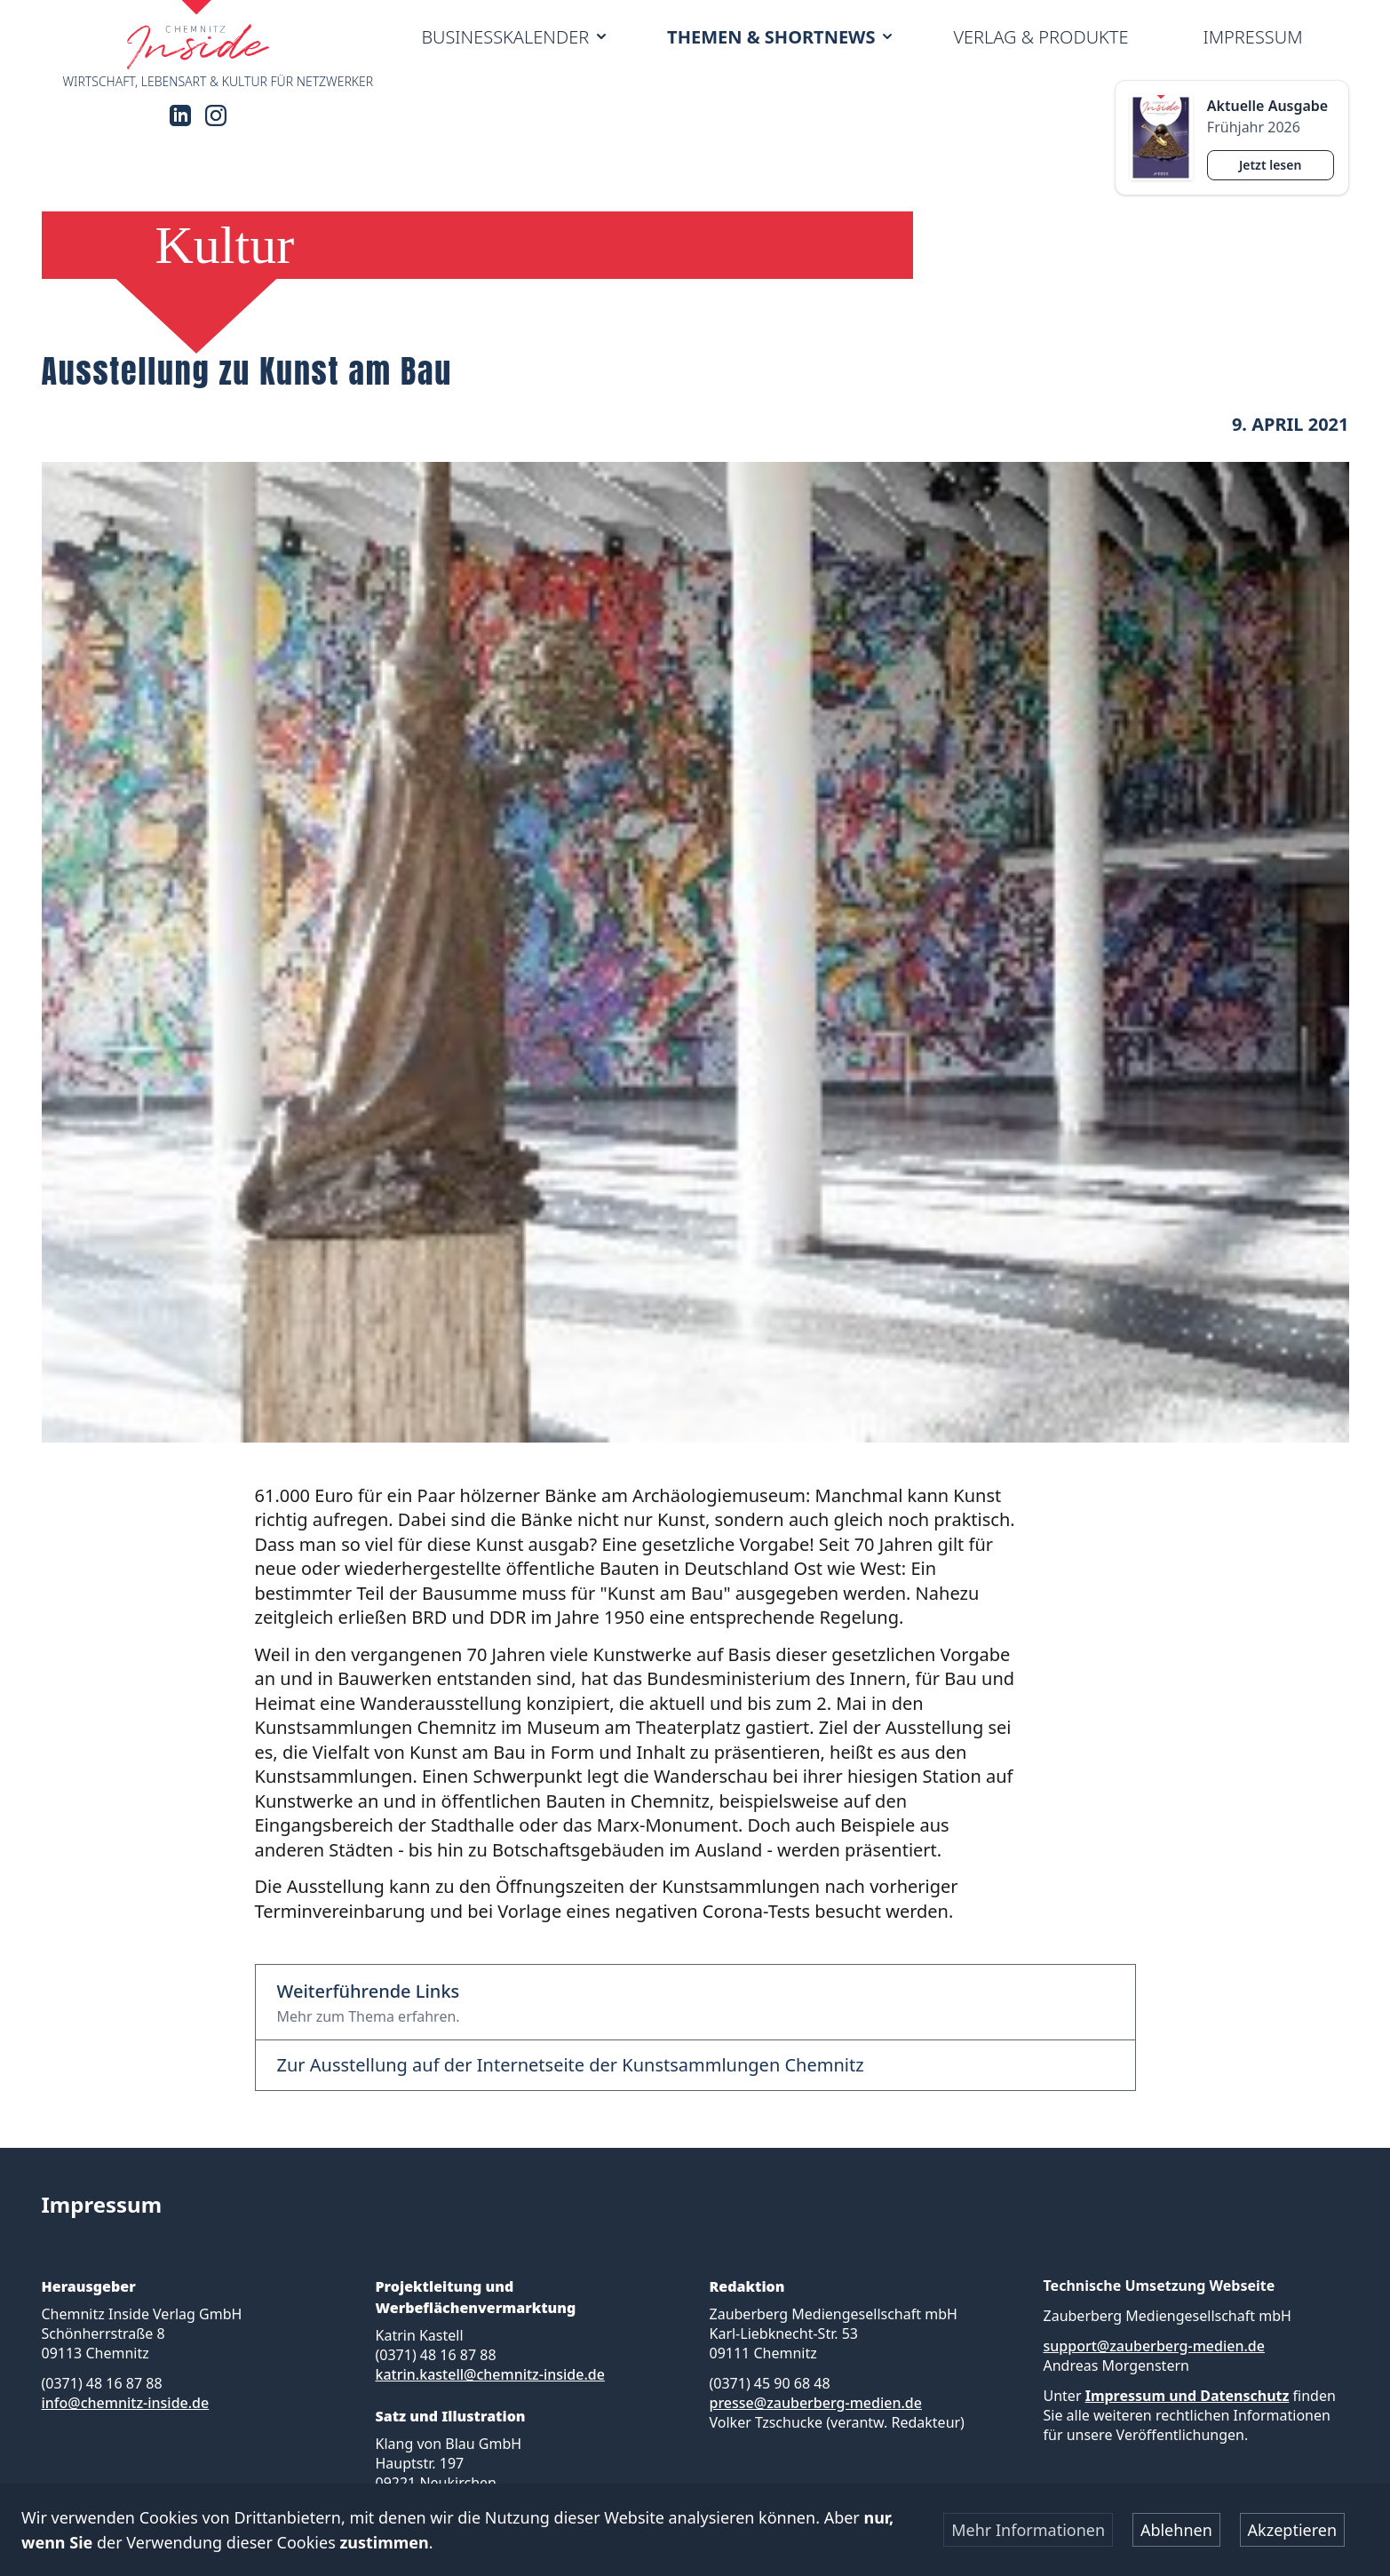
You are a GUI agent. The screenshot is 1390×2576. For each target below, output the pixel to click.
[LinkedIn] (180, 115)
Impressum (1252, 37)
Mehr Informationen (1028, 2529)
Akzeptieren (1292, 2529)
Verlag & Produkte (1040, 37)
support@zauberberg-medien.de (1154, 2346)
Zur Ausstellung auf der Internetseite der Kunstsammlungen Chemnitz (570, 2065)
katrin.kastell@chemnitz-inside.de (490, 2374)
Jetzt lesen (1270, 164)
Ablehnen (1176, 2529)
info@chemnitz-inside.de (126, 2403)
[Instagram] (215, 115)
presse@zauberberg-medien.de (816, 2403)
